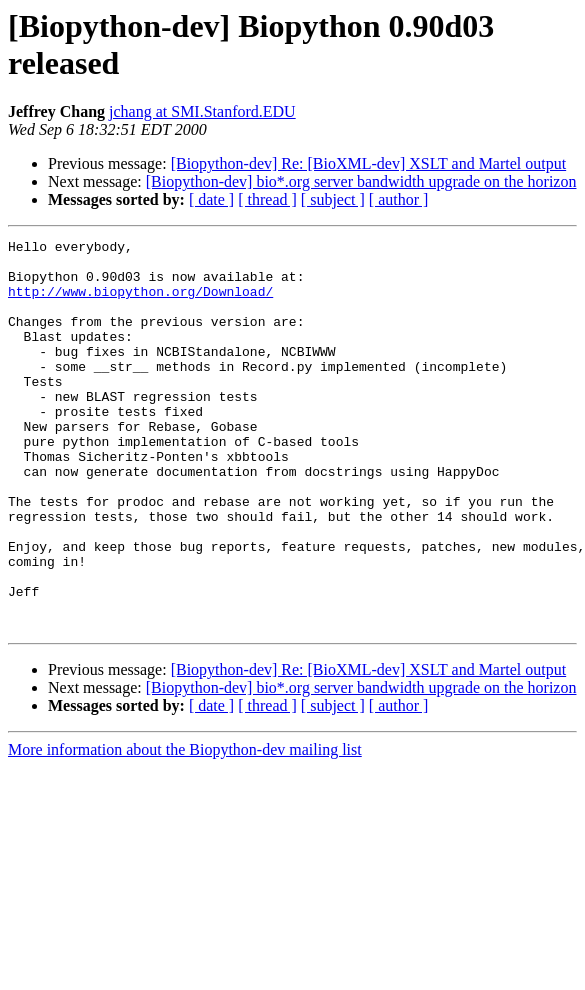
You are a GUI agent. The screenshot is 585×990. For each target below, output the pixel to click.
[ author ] (399, 199)
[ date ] (211, 199)
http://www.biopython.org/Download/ (140, 303)
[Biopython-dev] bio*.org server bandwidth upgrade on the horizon (361, 181)
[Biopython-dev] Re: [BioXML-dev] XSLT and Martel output (369, 163)
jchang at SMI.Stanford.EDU (202, 111)
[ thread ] (267, 199)
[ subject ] (333, 199)
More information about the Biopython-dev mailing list (185, 827)
